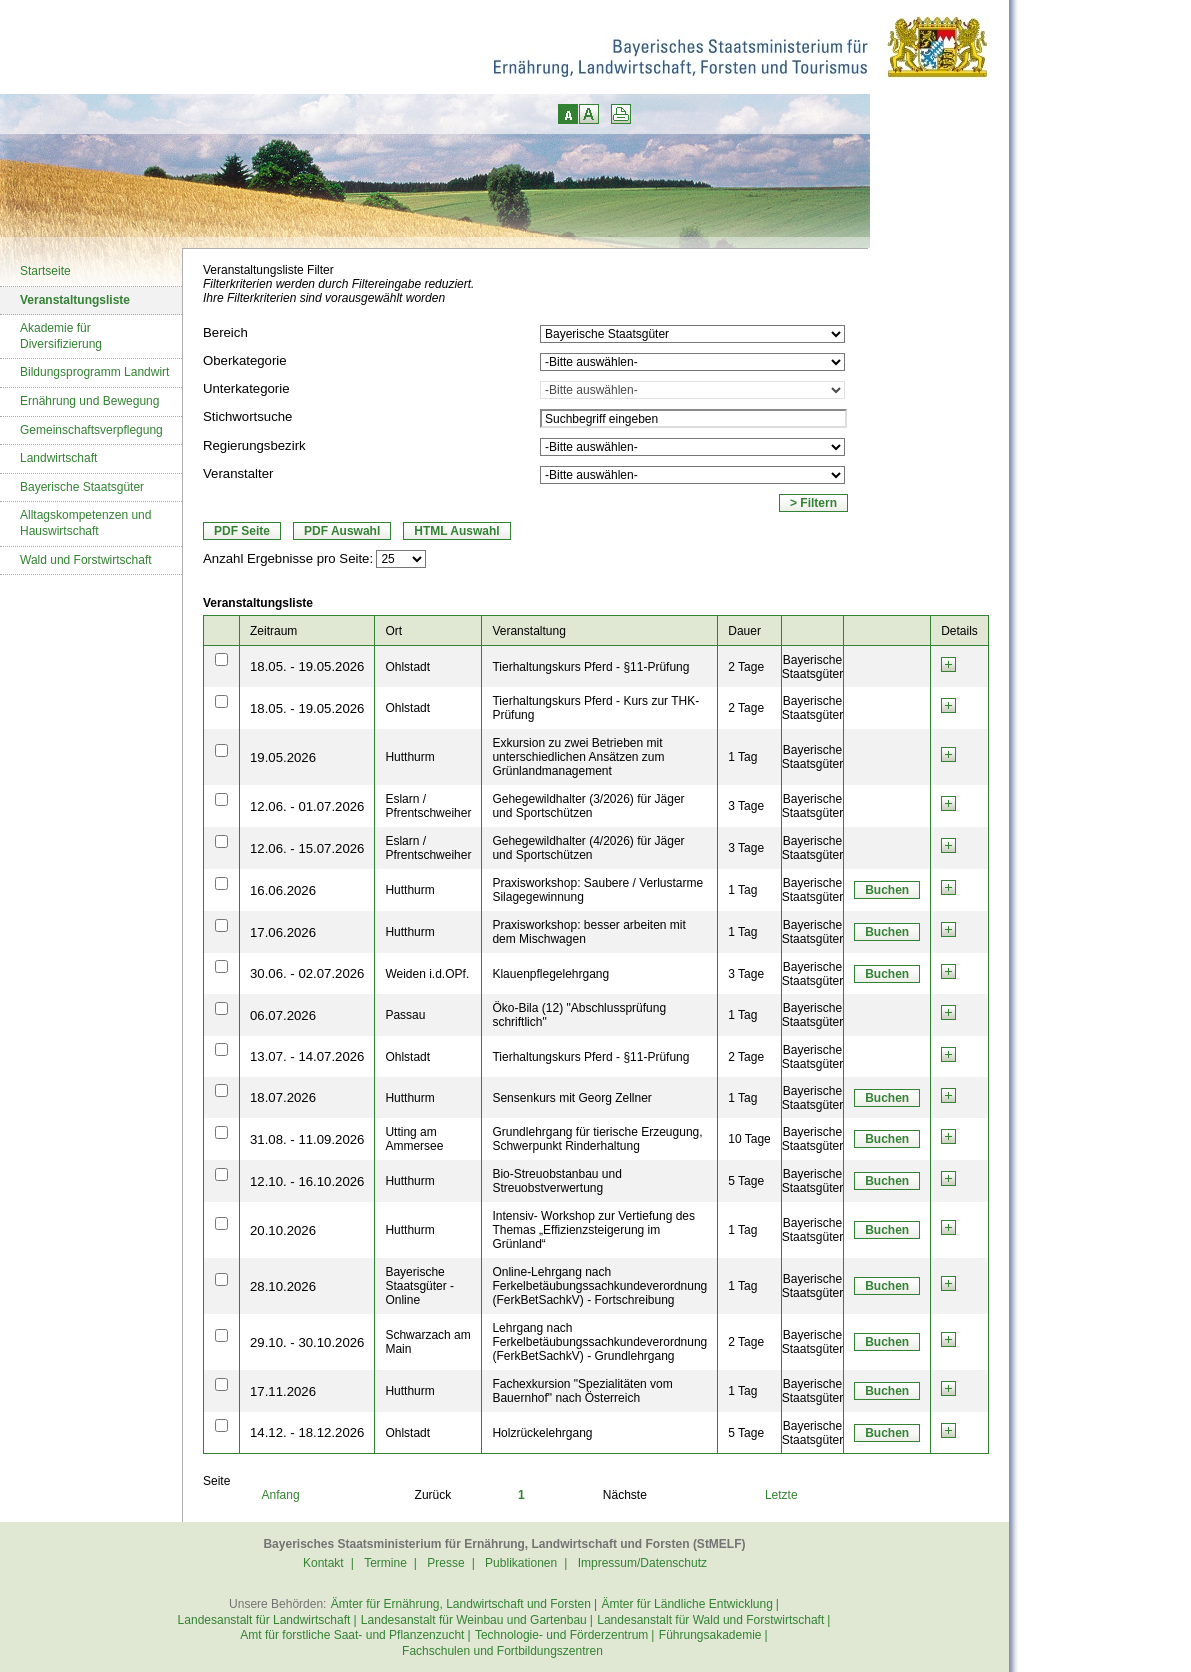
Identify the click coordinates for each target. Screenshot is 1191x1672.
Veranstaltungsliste (75, 300)
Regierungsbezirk (254, 445)
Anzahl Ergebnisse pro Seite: (288, 558)
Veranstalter (238, 473)
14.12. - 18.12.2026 (307, 1432)
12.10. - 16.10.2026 (307, 1181)
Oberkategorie (245, 360)
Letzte (781, 1495)
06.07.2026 (283, 1015)
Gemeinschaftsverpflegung (91, 430)
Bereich (225, 332)
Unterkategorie (246, 388)
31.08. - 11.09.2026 (307, 1139)
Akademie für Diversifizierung (61, 336)
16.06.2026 (283, 890)
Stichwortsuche (247, 416)
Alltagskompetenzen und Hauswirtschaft (85, 523)
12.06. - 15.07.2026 (307, 848)
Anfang (281, 1495)
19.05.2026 (283, 757)
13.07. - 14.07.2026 (307, 1056)
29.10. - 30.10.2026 (307, 1342)
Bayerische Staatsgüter (82, 487)
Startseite (45, 271)
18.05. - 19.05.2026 (307, 666)
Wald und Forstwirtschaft (86, 560)
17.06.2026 (283, 932)
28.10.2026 (283, 1286)
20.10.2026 (283, 1230)
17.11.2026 (283, 1391)
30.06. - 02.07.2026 (307, 973)
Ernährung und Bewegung (89, 401)
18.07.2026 (283, 1097)
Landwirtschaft (58, 458)
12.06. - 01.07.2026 (307, 806)
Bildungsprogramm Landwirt (94, 372)
